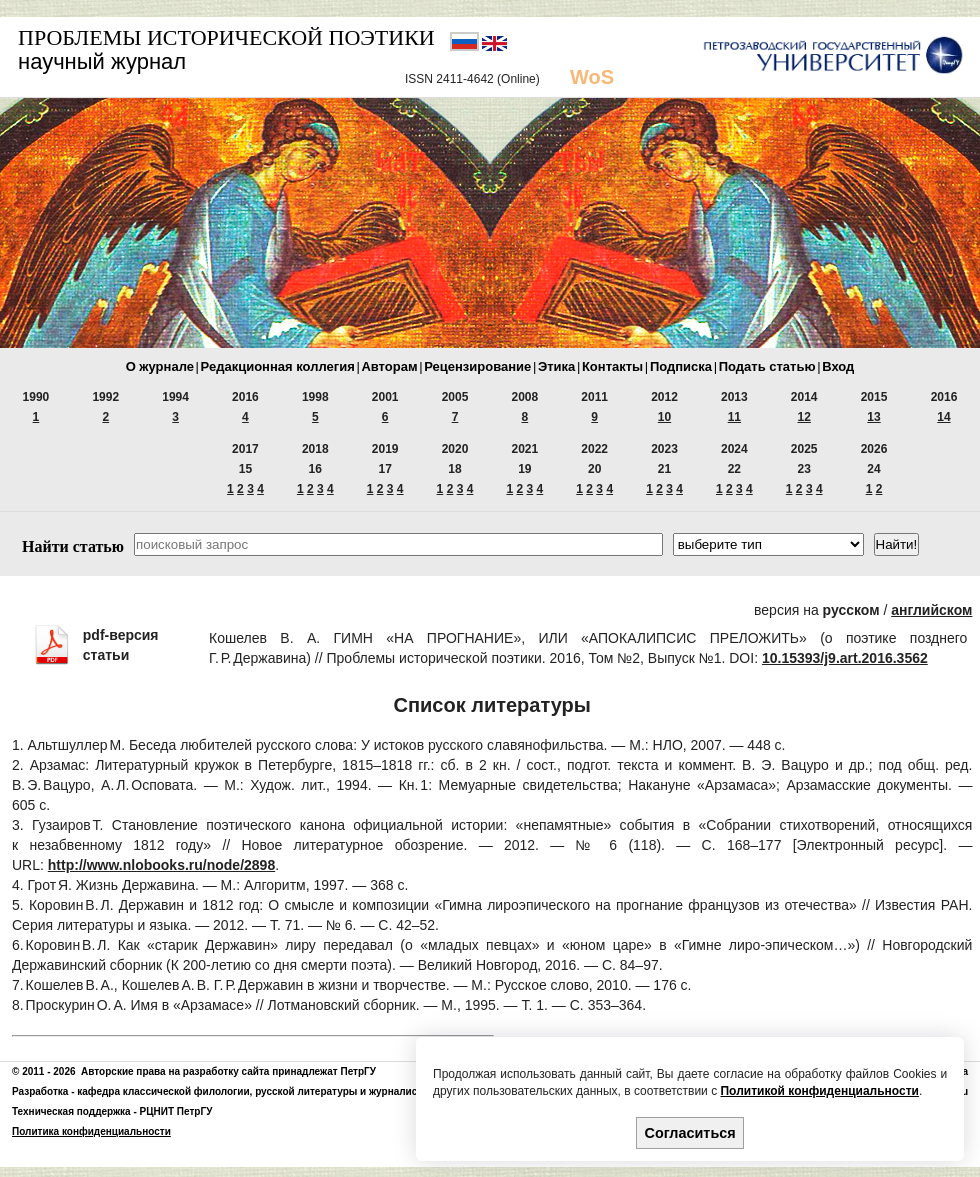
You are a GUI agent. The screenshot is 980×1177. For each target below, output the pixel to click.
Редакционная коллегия (278, 366)
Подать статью (767, 366)
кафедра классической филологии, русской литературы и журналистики (258, 1091)
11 (734, 417)
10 (664, 417)
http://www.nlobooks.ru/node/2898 (161, 865)
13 (873, 417)
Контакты (612, 366)
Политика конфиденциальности (91, 1131)
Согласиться (690, 1133)
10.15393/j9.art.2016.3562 (845, 658)
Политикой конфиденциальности (819, 1091)
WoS (592, 77)
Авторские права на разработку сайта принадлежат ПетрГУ (228, 1071)
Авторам (389, 366)
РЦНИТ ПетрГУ (176, 1111)
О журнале (160, 366)
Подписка (681, 366)
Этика (556, 366)
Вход (838, 366)
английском (931, 610)
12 (804, 417)
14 (943, 417)
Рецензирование (477, 366)
